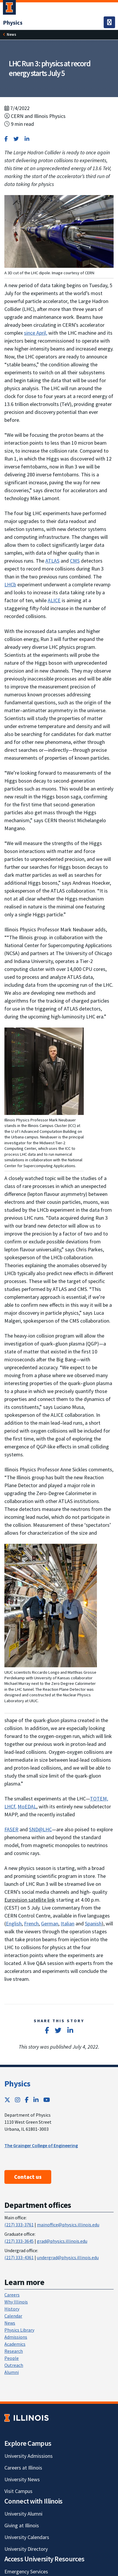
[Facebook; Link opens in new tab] (27, 2099)
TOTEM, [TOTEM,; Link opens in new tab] (99, 1798)
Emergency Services (26, 2571)
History (11, 2309)
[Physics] (13, 22)
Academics (14, 2344)
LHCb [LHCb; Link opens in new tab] (10, 584)
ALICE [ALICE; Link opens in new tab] (54, 600)
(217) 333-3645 (19, 2241)
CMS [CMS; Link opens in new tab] (75, 560)
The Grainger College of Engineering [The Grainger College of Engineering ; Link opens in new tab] (41, 2145)
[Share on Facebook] (6, 139)
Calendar (13, 2316)
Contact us (28, 2176)
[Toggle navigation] (109, 22)
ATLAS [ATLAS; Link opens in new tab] (52, 560)
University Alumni (23, 2513)
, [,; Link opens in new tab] (15, 1806)
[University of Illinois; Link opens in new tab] (26, 2418)
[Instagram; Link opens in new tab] (17, 2099)
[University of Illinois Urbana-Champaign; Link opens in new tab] (9, 8)
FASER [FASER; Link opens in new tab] (11, 1829)
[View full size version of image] (59, 231)
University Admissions (28, 2456)
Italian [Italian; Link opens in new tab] (67, 1923)
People (11, 2358)
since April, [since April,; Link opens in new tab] (35, 332)
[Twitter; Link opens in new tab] (7, 2099)
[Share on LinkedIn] (27, 139)
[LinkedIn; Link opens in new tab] (36, 2099)
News (11, 34)
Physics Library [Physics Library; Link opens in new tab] (19, 2330)
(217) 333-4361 (19, 2257)
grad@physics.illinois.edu (62, 2241)
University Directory (26, 2548)
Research (13, 2351)
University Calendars (26, 2537)
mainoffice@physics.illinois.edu (68, 2225)
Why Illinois (16, 2302)
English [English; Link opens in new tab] (14, 1923)
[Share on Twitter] (16, 139)
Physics (17, 2083)
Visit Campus (18, 2491)
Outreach (13, 2365)
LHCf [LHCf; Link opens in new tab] (9, 1806)
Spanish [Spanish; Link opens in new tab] (93, 1923)
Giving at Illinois (21, 2525)
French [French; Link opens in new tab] (31, 1923)
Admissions (15, 2337)
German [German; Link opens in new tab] (49, 1923)
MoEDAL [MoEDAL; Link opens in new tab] (27, 1806)
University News (22, 2479)
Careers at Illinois (23, 2467)
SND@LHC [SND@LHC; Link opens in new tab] (40, 1829)
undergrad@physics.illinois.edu (68, 2257)
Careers (12, 2295)
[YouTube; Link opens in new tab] (46, 2099)
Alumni (11, 2372)
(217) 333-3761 (19, 2225)
